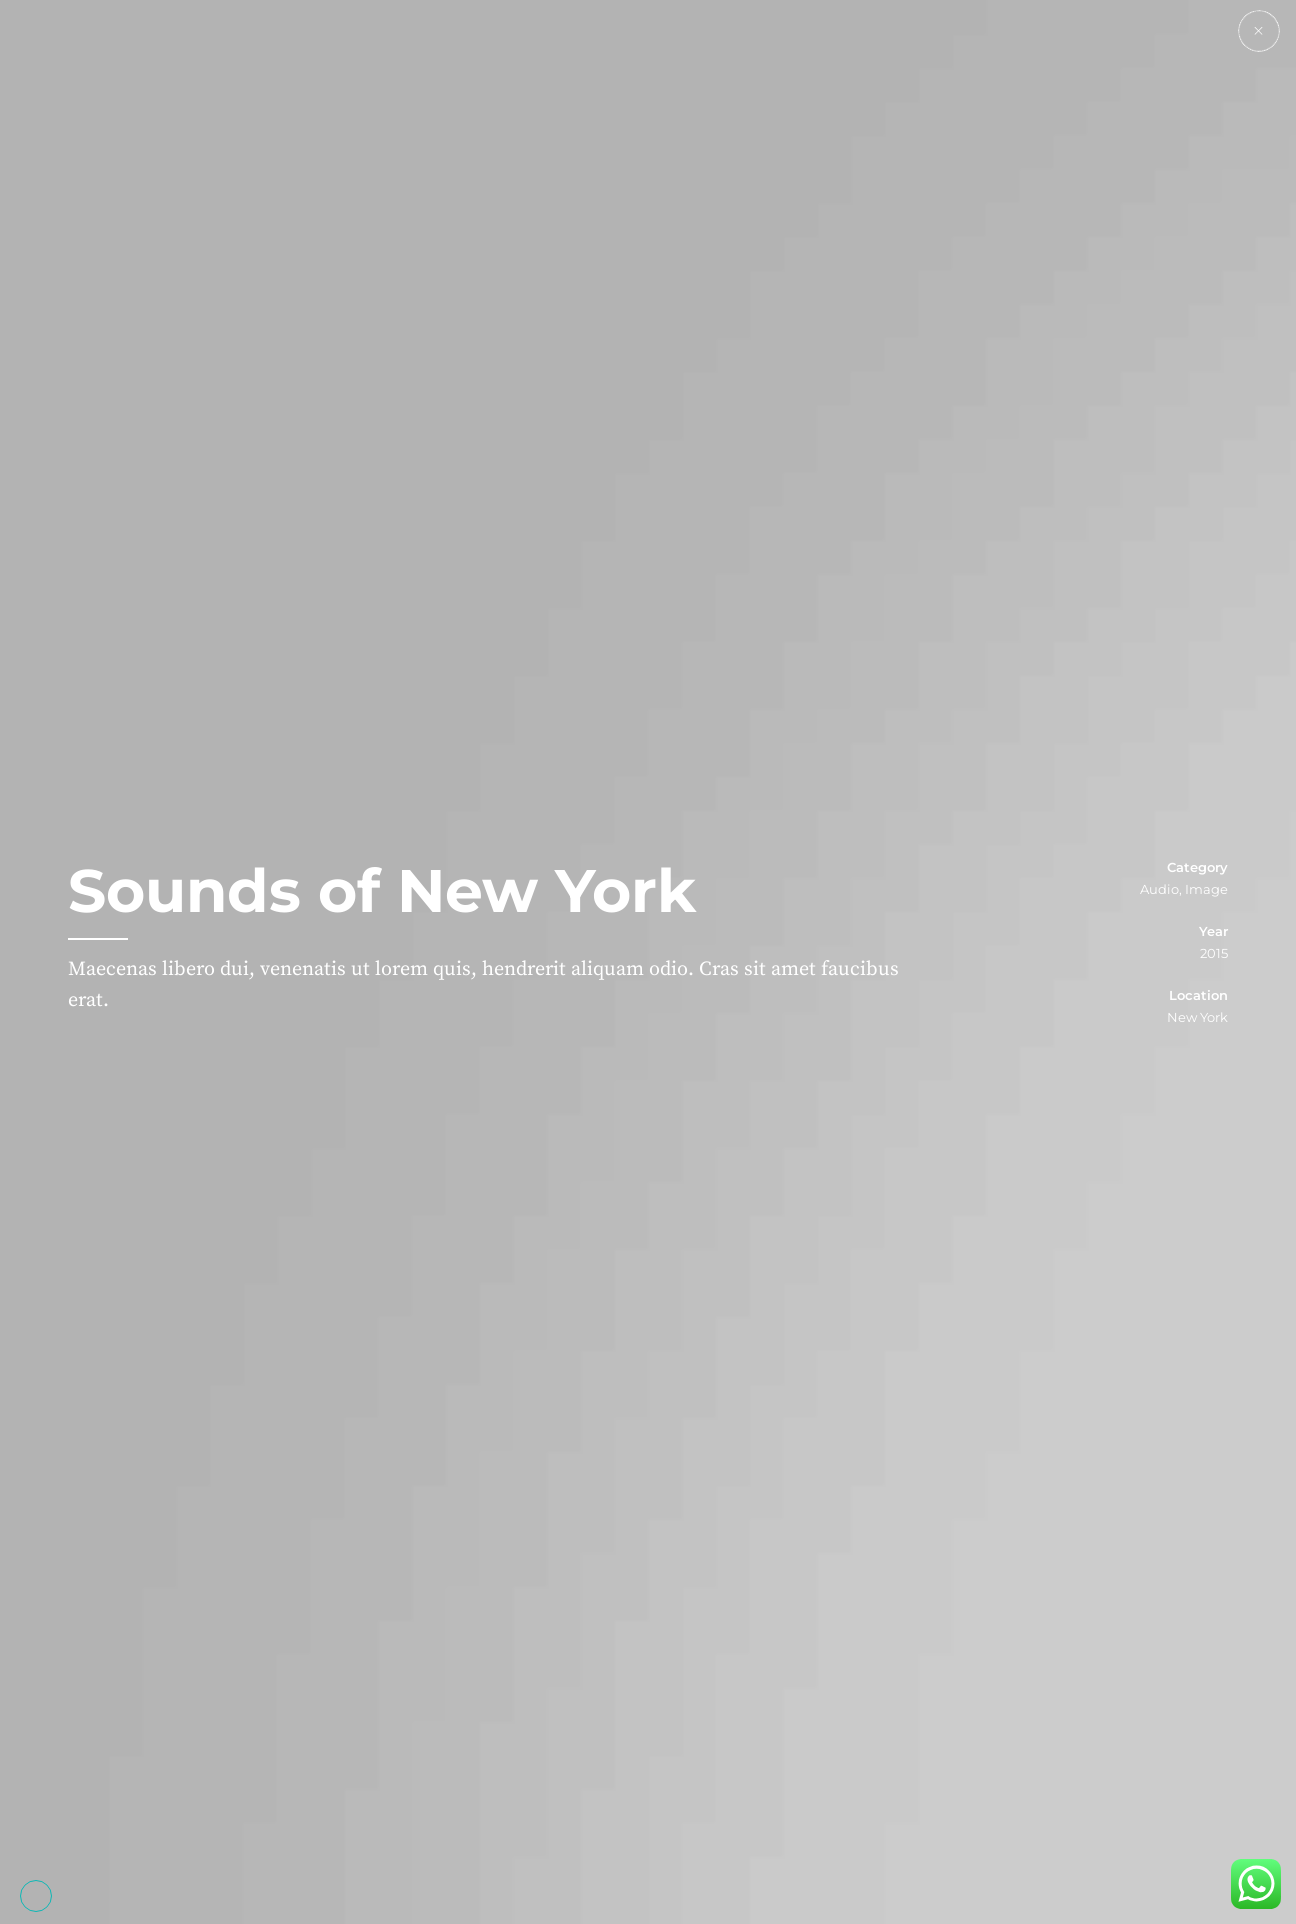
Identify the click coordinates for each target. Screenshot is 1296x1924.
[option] (648, 962)
